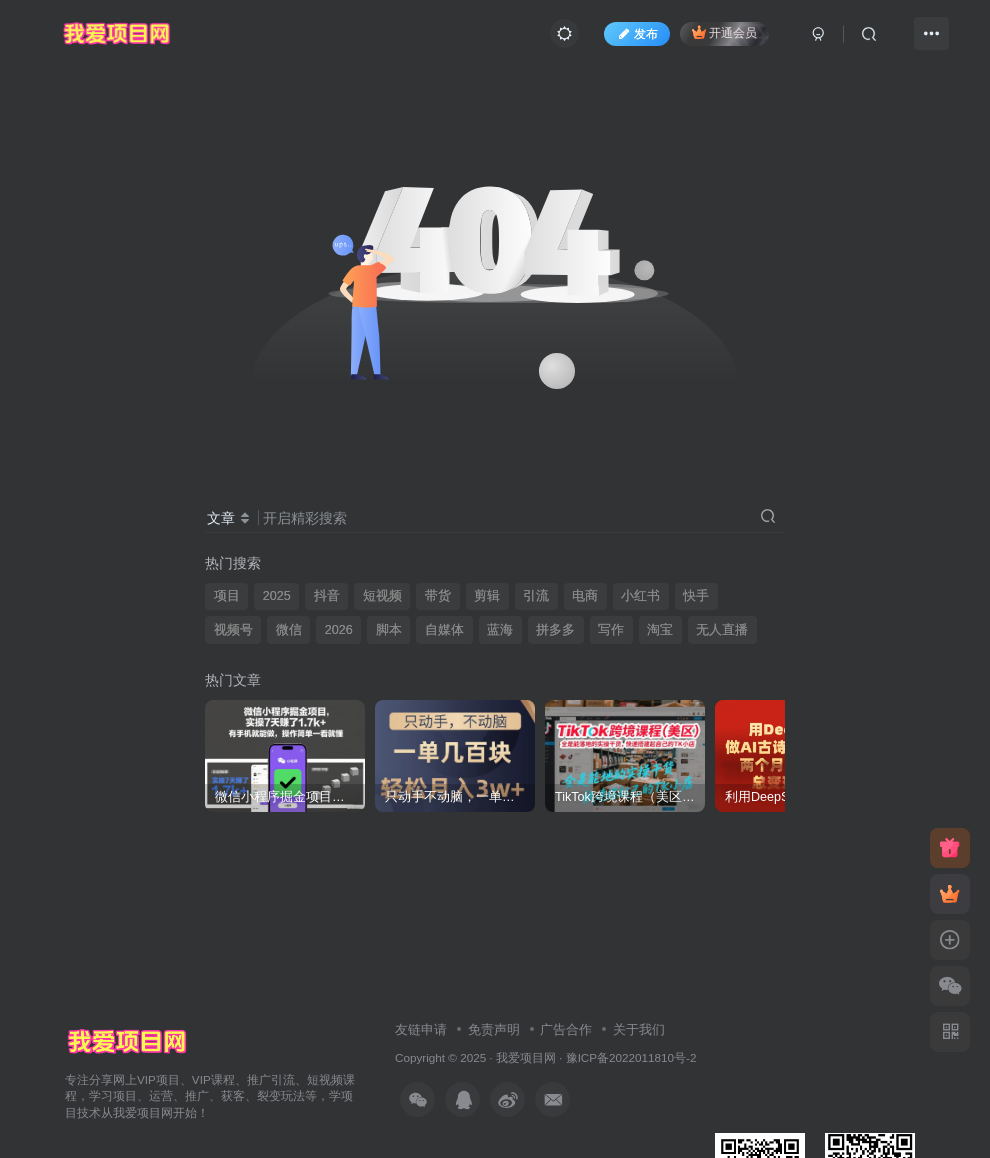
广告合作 (566, 1029)
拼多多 (555, 630)
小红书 (640, 596)
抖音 (327, 596)
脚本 (389, 630)
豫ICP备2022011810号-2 (631, 1057)
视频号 (233, 630)
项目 (227, 596)
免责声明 (494, 1029)
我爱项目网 (526, 1057)
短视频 (382, 596)
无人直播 (722, 630)
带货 (438, 596)
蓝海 (500, 630)
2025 (277, 596)
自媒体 (444, 630)
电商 (585, 596)
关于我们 (639, 1029)
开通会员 (724, 32)
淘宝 (660, 630)
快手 (696, 596)
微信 (289, 630)
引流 (536, 596)
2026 (339, 630)
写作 (611, 630)
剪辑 (487, 596)
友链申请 (421, 1029)
